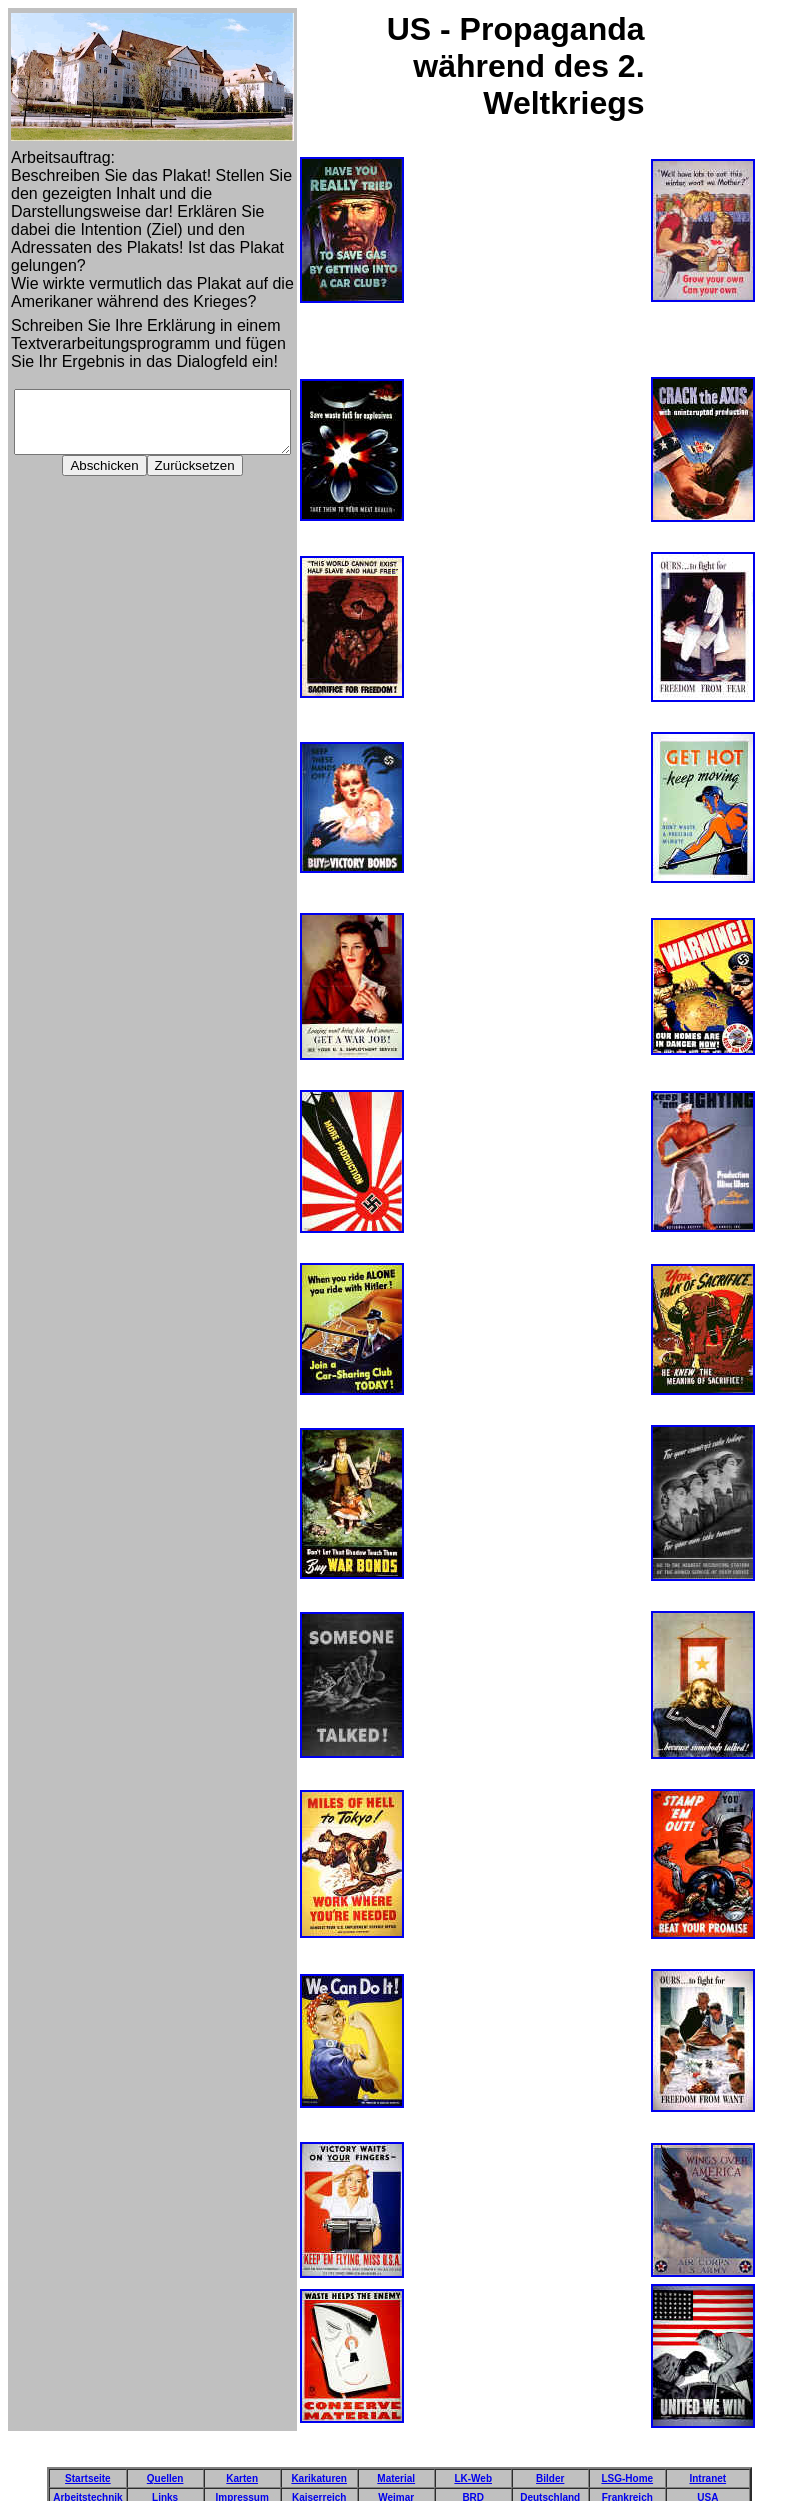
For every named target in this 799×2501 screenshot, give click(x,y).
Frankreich (627, 2481)
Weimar (396, 2481)
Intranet (707, 2462)
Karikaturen (319, 2462)
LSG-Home (627, 2462)
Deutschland (550, 2481)
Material (396, 2462)
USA (707, 2481)
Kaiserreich (319, 2481)
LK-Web (473, 2462)
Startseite (88, 2462)
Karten (242, 2462)
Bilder (550, 2462)
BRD (473, 2481)
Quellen (165, 2462)
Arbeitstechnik (87, 2481)
